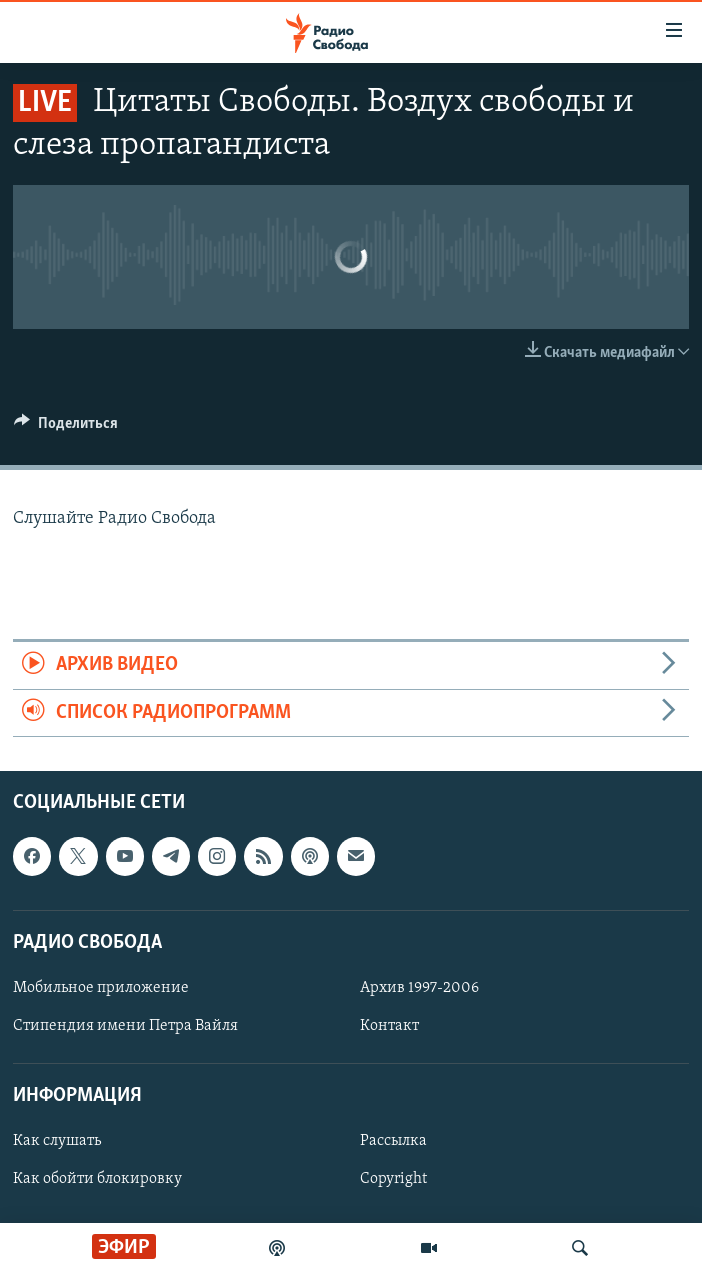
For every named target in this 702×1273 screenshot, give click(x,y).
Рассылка (393, 1142)
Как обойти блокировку (97, 1180)
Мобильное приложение (101, 988)
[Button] (66, 428)
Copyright (393, 1180)
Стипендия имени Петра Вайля (125, 1026)
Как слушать (57, 1142)
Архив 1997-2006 (419, 988)
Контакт (389, 1026)
